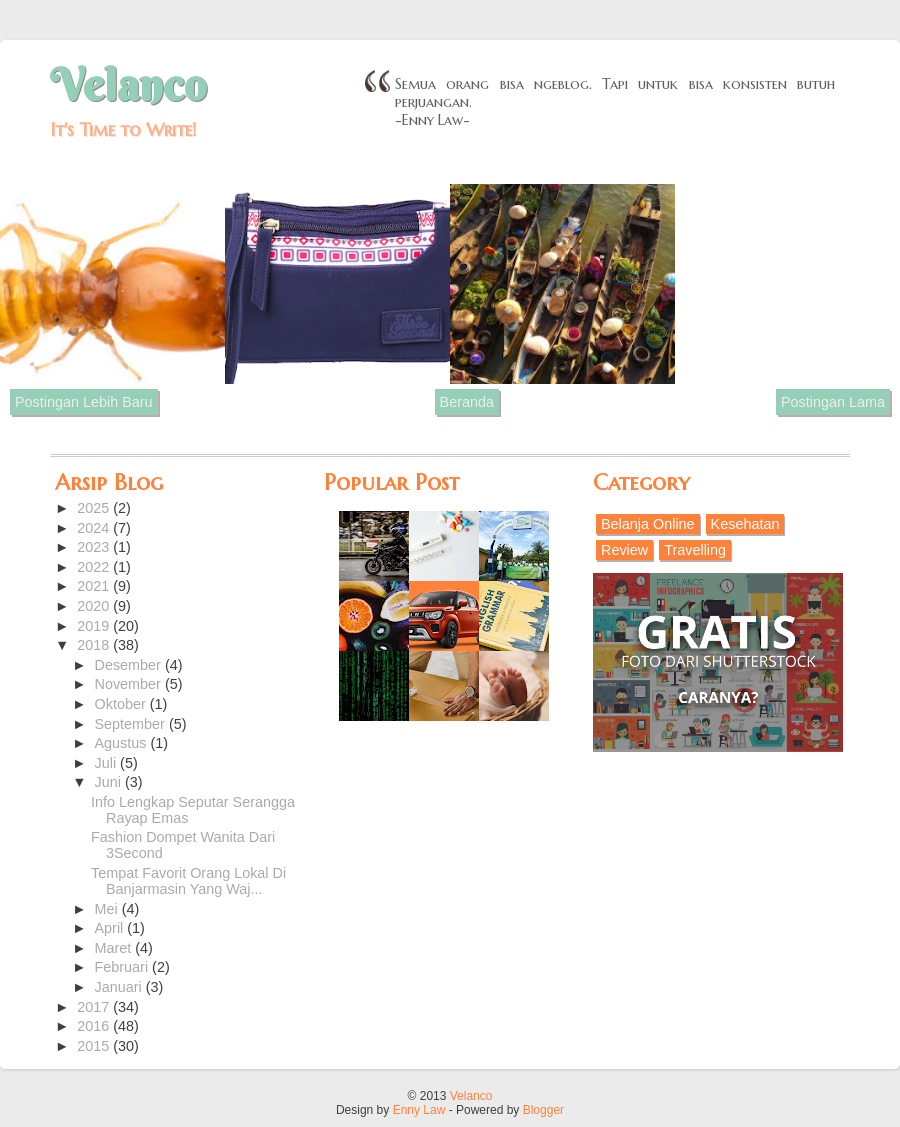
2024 (95, 528)
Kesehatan (745, 524)
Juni (110, 782)
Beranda (467, 402)
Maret (115, 948)
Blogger (543, 1110)
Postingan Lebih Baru (84, 402)
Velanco (128, 85)
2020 (95, 606)
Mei (108, 909)
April (111, 928)
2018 (95, 645)
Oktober (122, 704)
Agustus (123, 743)
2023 (95, 547)
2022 (95, 567)
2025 (95, 508)
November (130, 684)
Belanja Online (648, 524)
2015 (95, 1046)
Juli (108, 763)
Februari (124, 967)
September (132, 724)
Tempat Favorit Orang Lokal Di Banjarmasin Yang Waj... (188, 881)
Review (624, 550)
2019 (95, 626)
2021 (95, 586)
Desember (130, 665)
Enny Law (419, 1110)
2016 (95, 1026)
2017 (95, 1007)
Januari (120, 987)
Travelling (695, 550)
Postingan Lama (833, 402)
